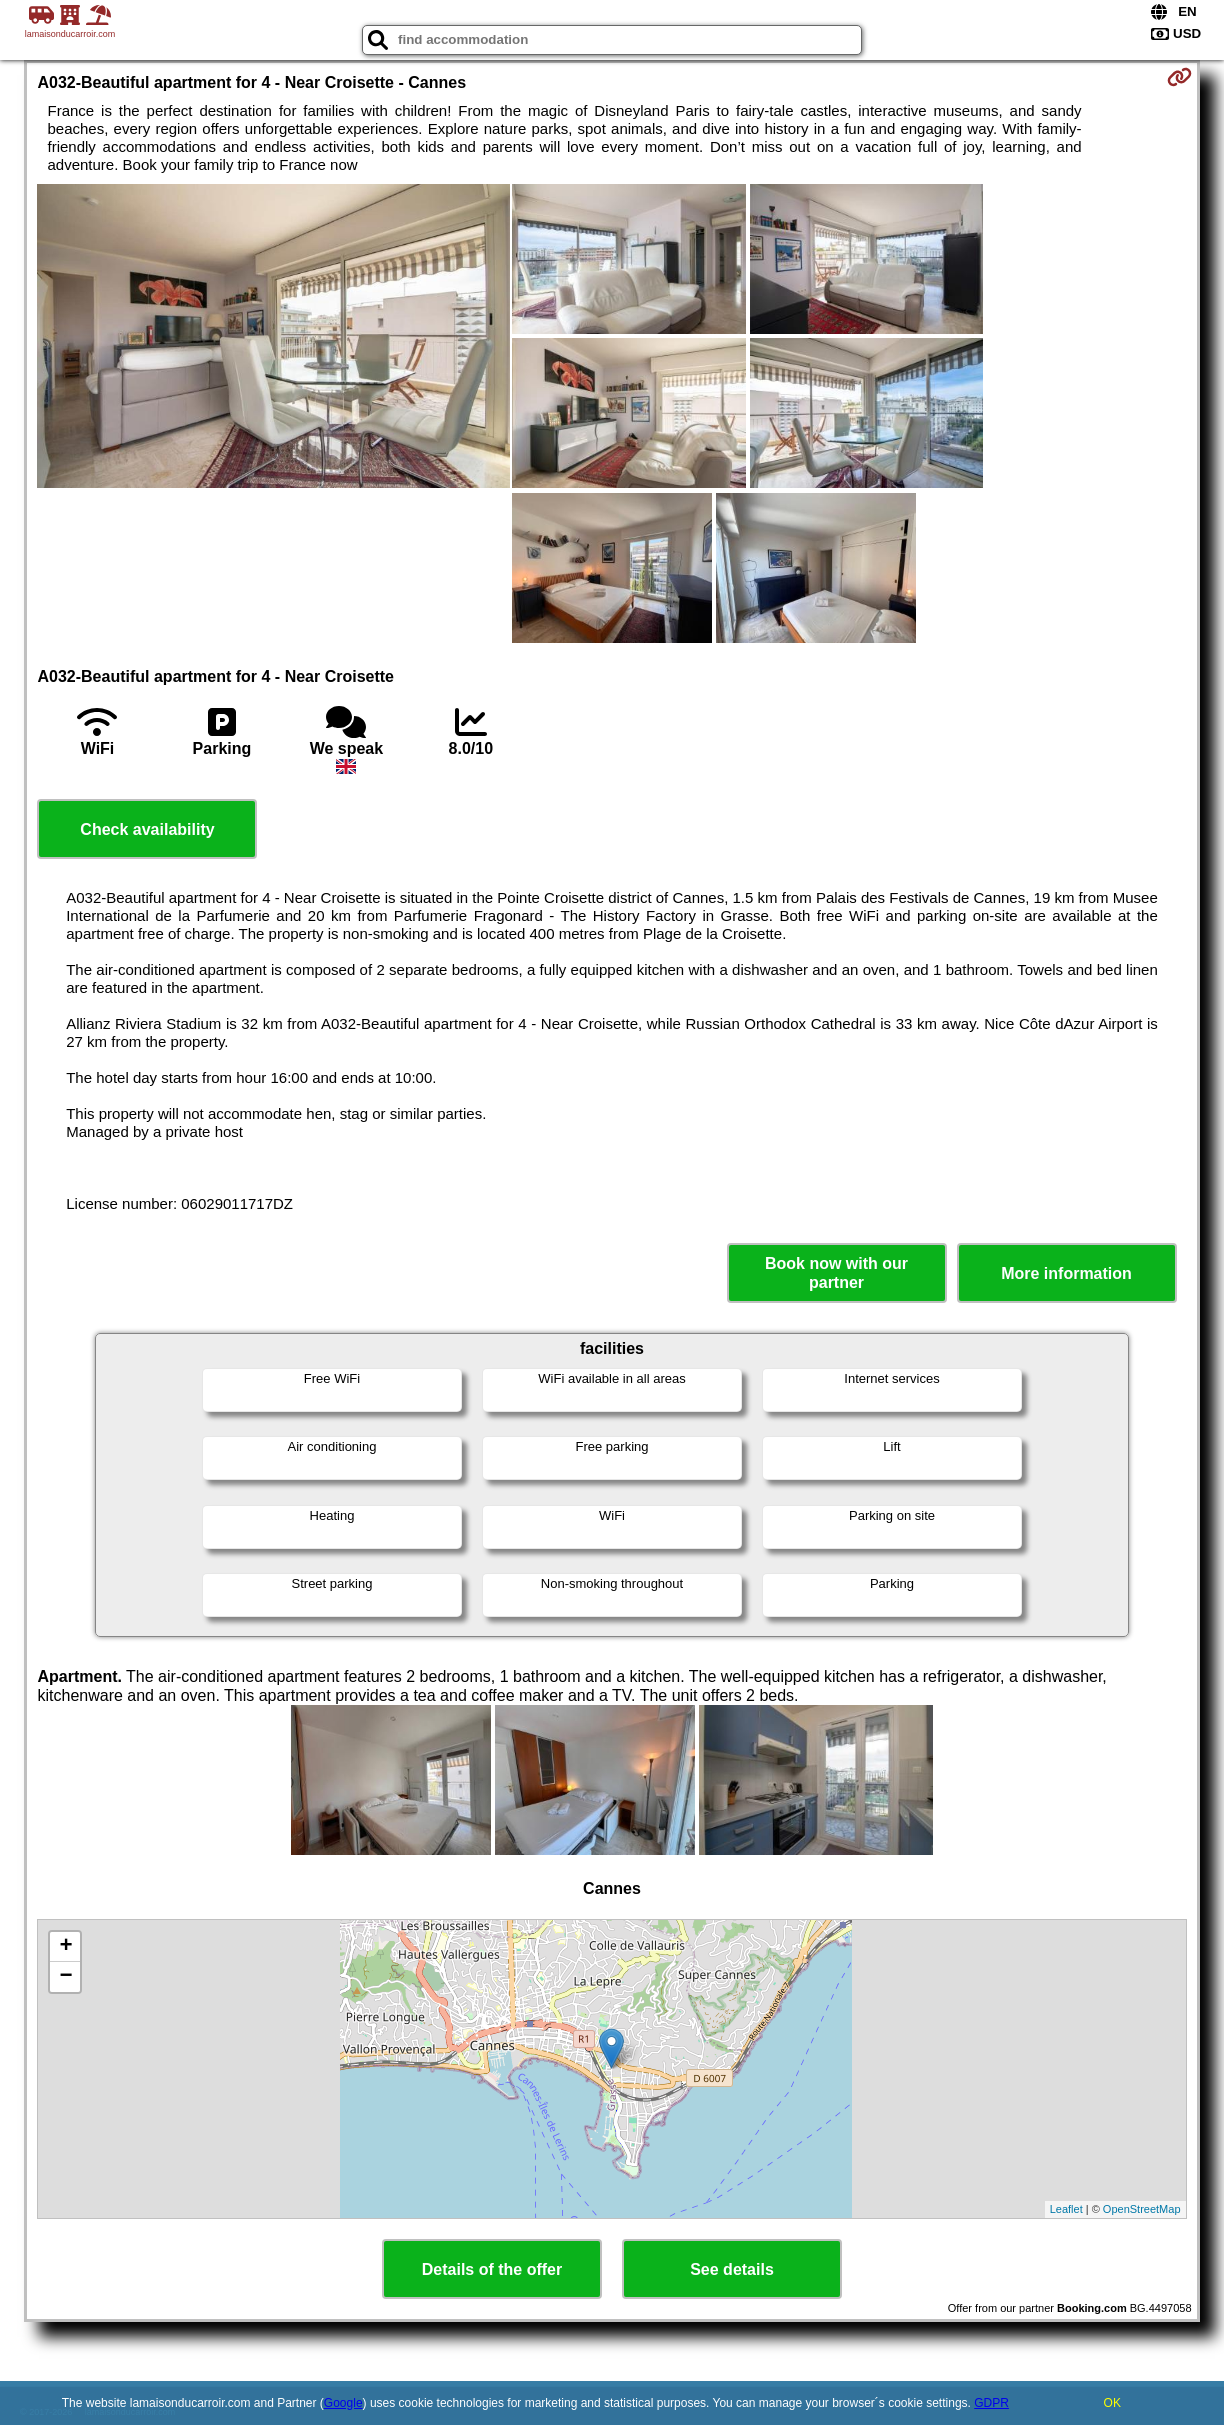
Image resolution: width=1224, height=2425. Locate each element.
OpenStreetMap (1142, 2209)
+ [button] (65, 1947)
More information (1066, 1273)
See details (732, 2269)
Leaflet (1066, 2209)
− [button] (65, 1977)
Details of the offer (492, 2269)
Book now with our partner (836, 1273)
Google (343, 2403)
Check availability (147, 829)
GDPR (991, 2403)
